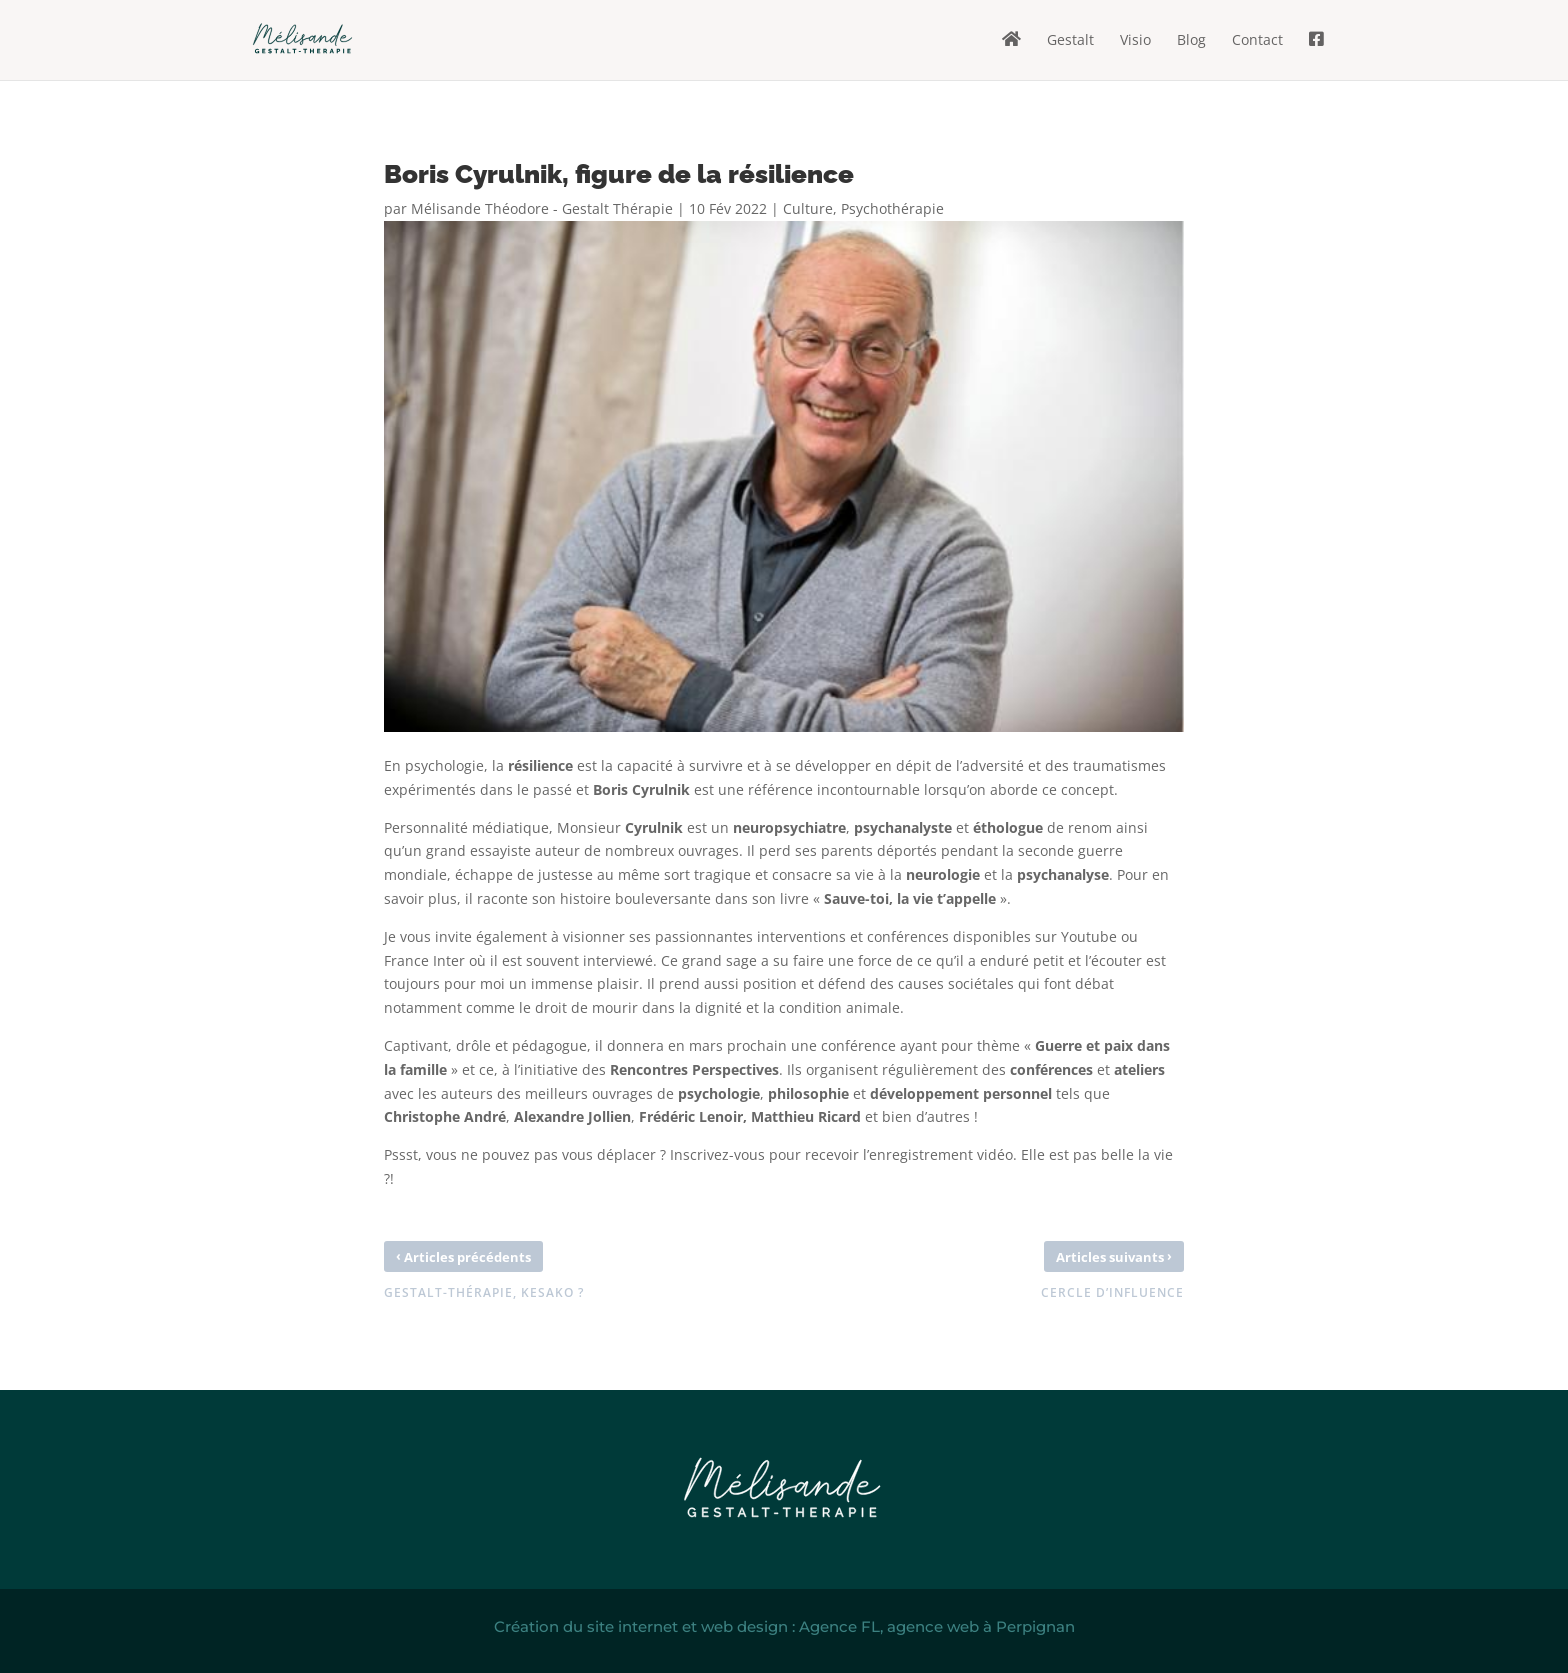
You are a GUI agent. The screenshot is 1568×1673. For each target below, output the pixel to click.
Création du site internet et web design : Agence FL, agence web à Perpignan (784, 1626)
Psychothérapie (892, 208)
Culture (808, 208)
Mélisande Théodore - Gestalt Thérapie (542, 208)
